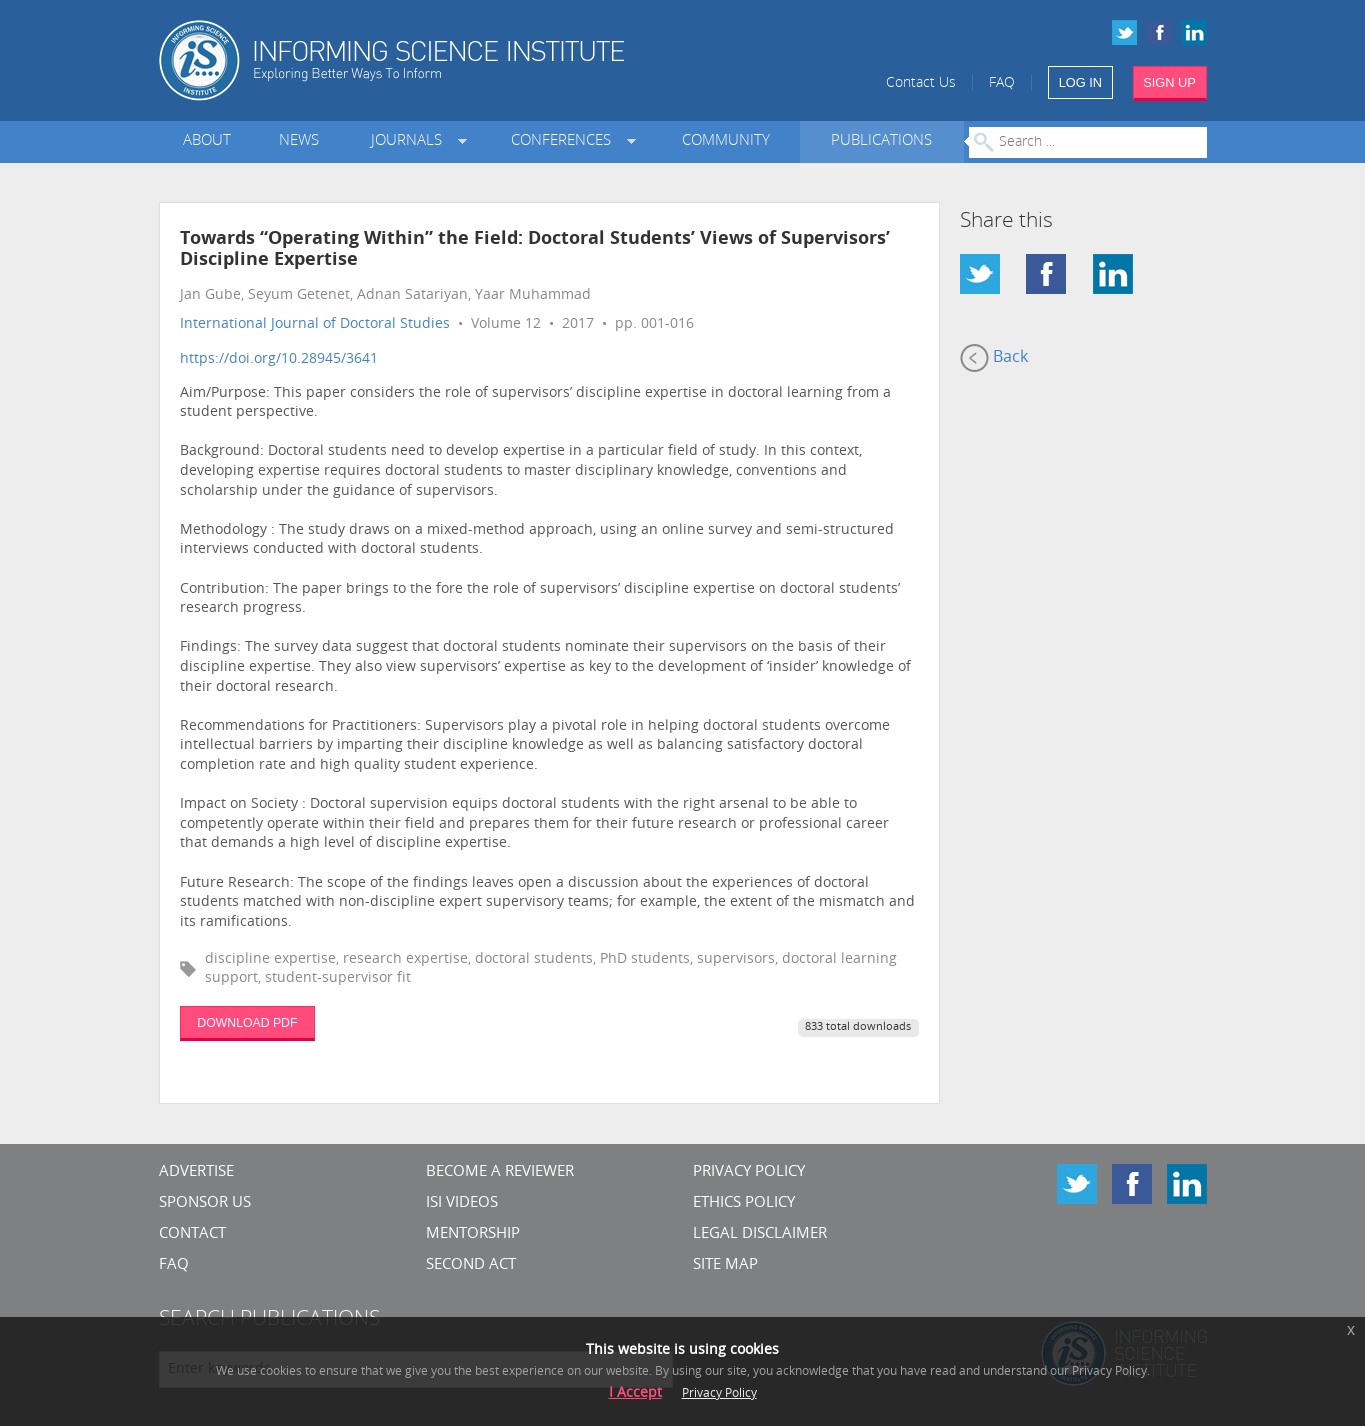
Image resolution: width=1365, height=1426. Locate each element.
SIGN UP (1169, 82)
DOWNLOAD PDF (247, 1023)
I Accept (635, 1393)
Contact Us (921, 83)
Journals (410, 141)
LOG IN (1080, 82)
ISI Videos (462, 1203)
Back (994, 358)
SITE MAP (725, 1265)
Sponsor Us (205, 1203)
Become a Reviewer (500, 1172)
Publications (881, 141)
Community (726, 141)
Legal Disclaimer (760, 1234)
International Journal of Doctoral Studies (315, 324)
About (207, 141)
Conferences (565, 141)
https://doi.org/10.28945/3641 (279, 359)
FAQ (1002, 83)
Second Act (471, 1265)
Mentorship (473, 1234)
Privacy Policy (749, 1172)
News (299, 141)
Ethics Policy (744, 1203)
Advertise (196, 1172)
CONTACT (192, 1234)
